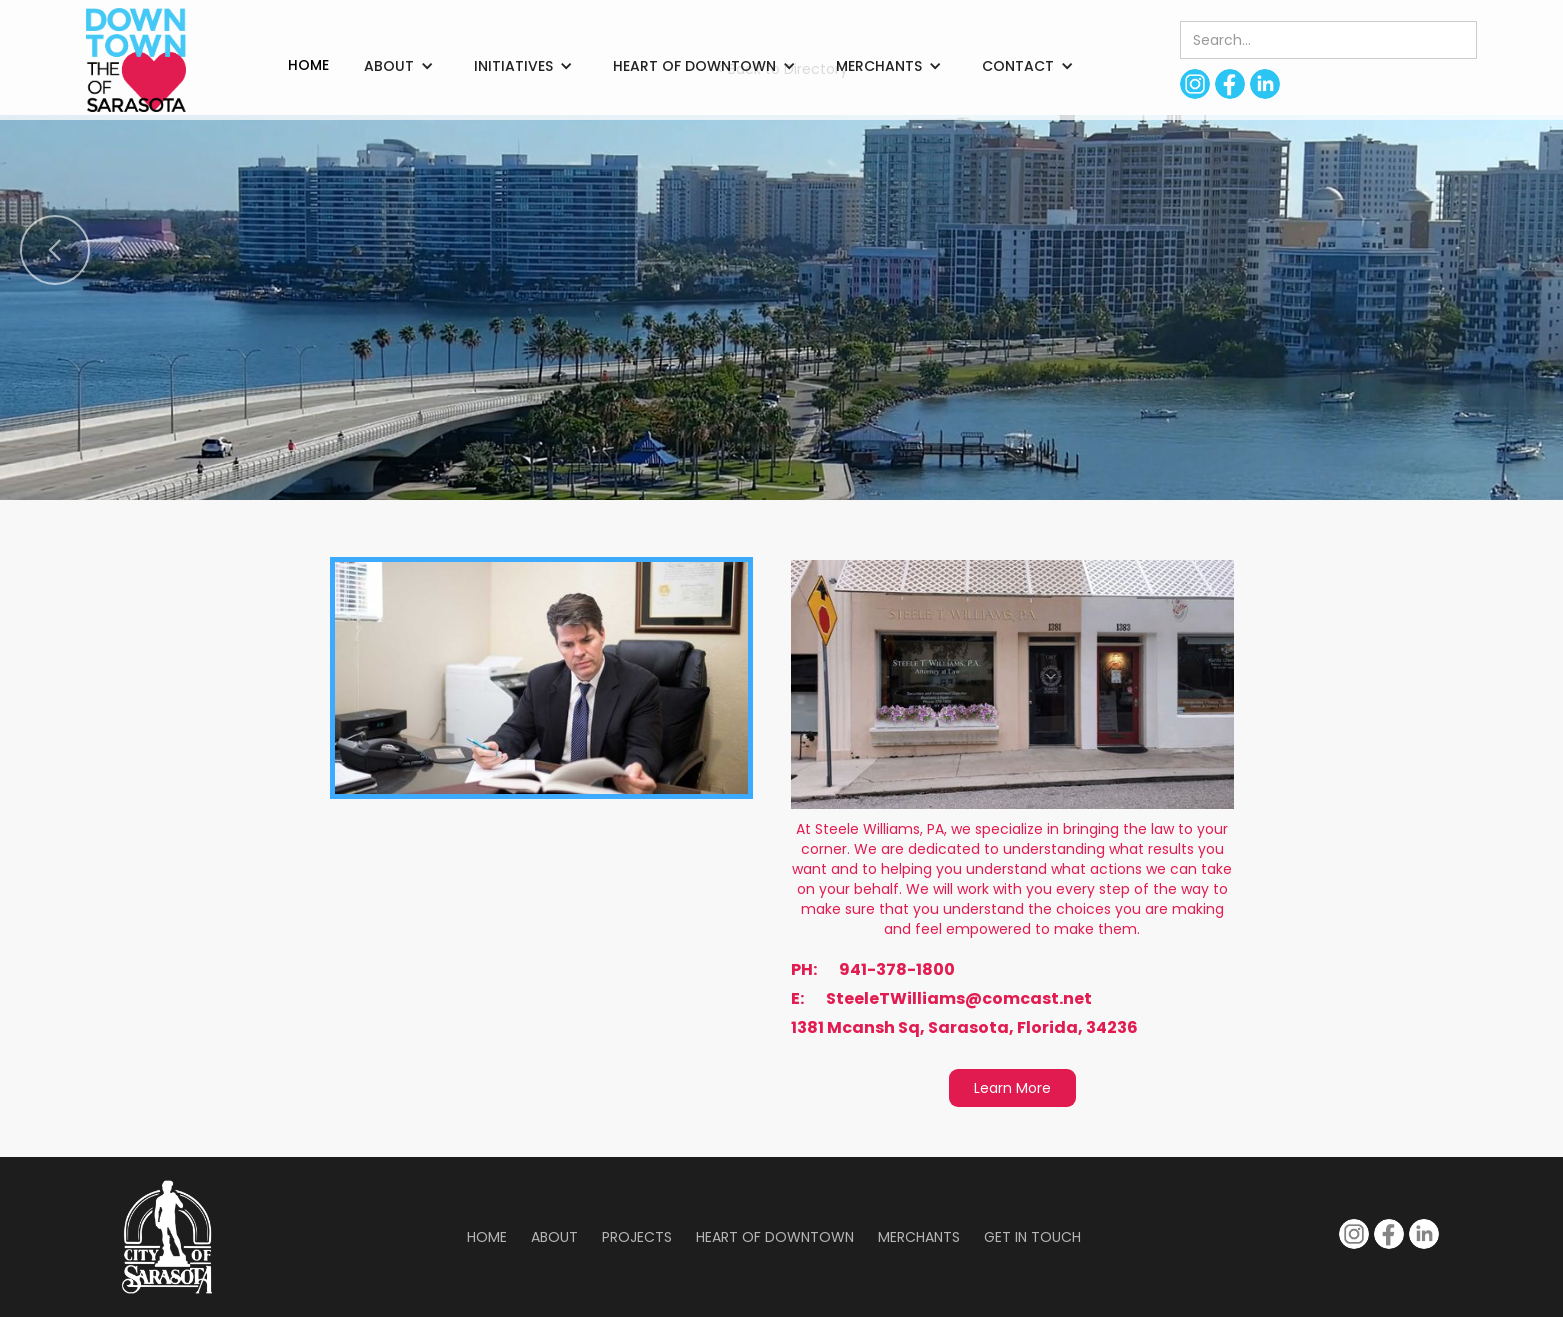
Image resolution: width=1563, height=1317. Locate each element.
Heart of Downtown (775, 1237)
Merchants (919, 1237)
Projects (637, 1237)
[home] (136, 60)
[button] (399, 66)
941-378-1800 (897, 970)
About (554, 1237)
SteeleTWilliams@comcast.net (959, 999)
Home (487, 1237)
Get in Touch (1032, 1237)
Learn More (1012, 1088)
